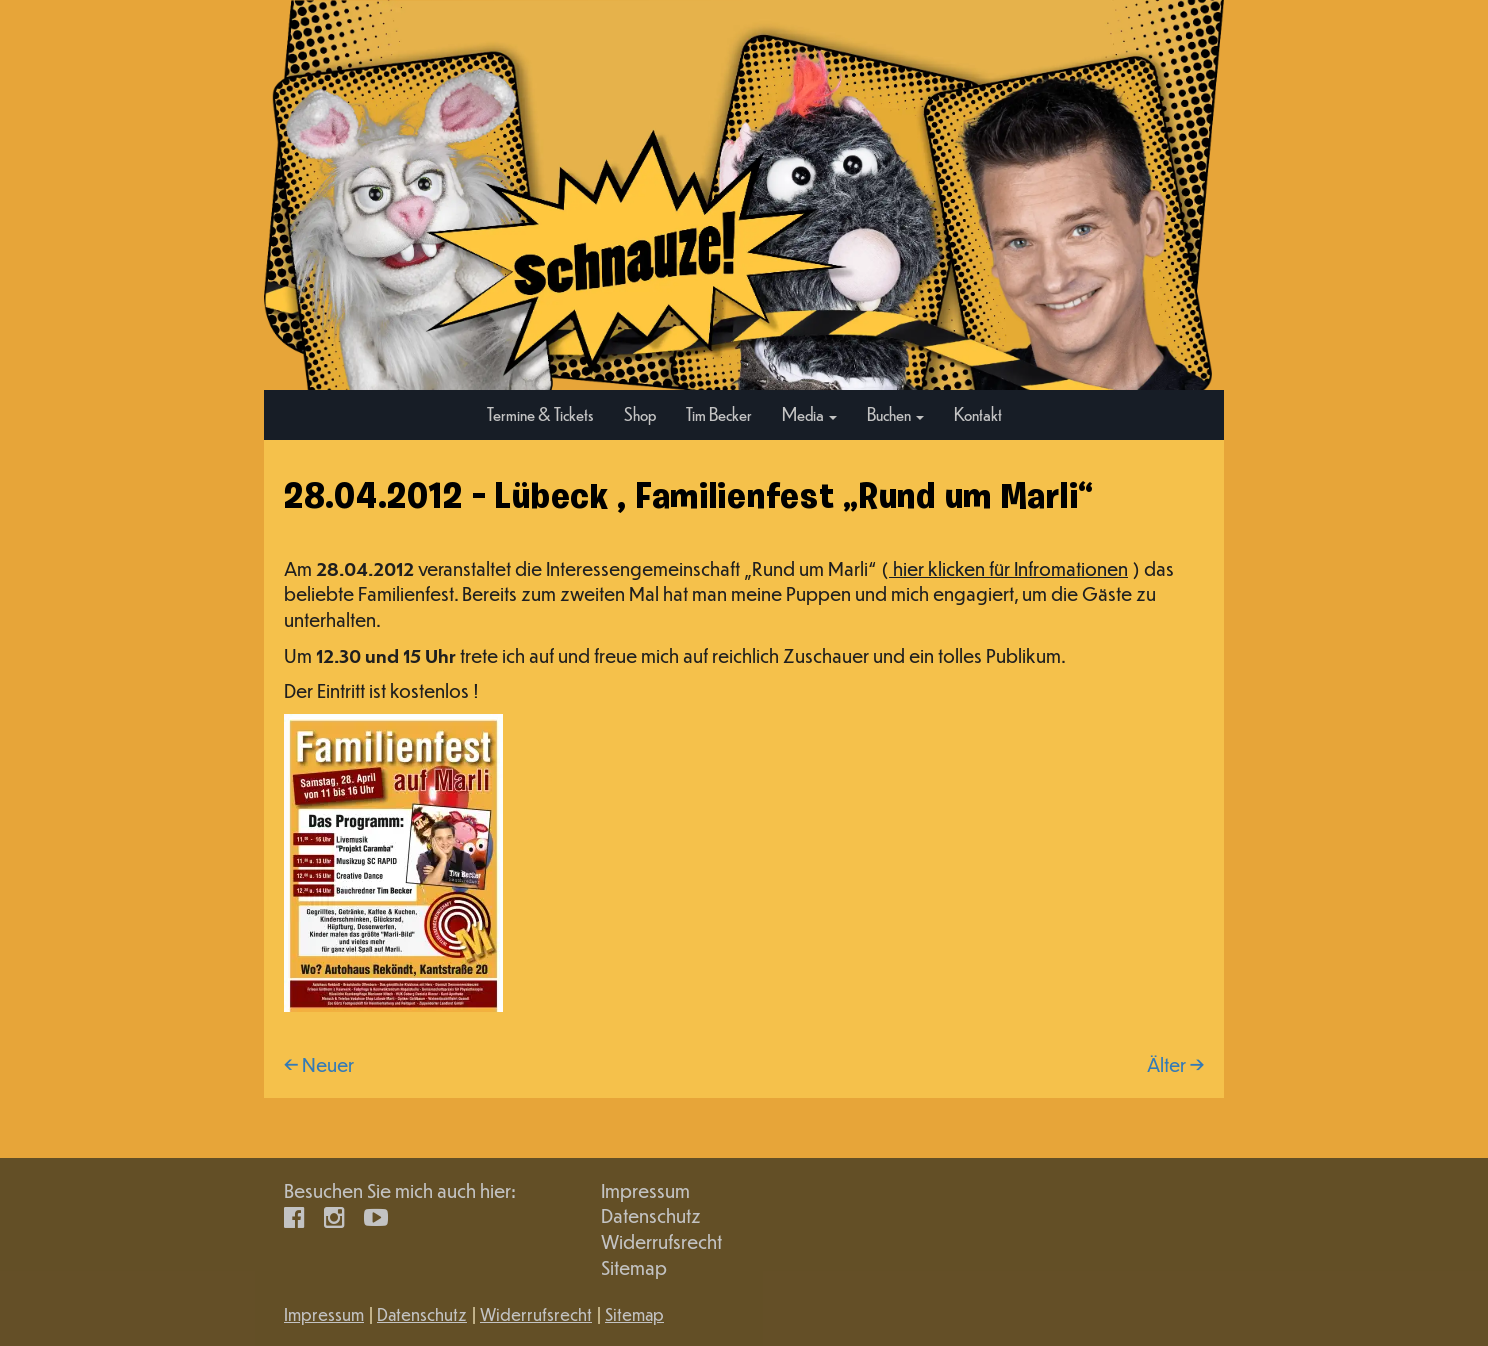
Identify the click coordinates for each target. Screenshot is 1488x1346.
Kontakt (978, 413)
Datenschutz (651, 1215)
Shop (640, 413)
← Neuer (319, 1064)
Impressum (645, 1190)
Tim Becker (719, 413)
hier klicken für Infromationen (1008, 568)
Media (809, 413)
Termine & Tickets (540, 413)
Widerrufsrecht (661, 1241)
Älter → (1175, 1064)
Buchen (895, 413)
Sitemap (634, 1267)
